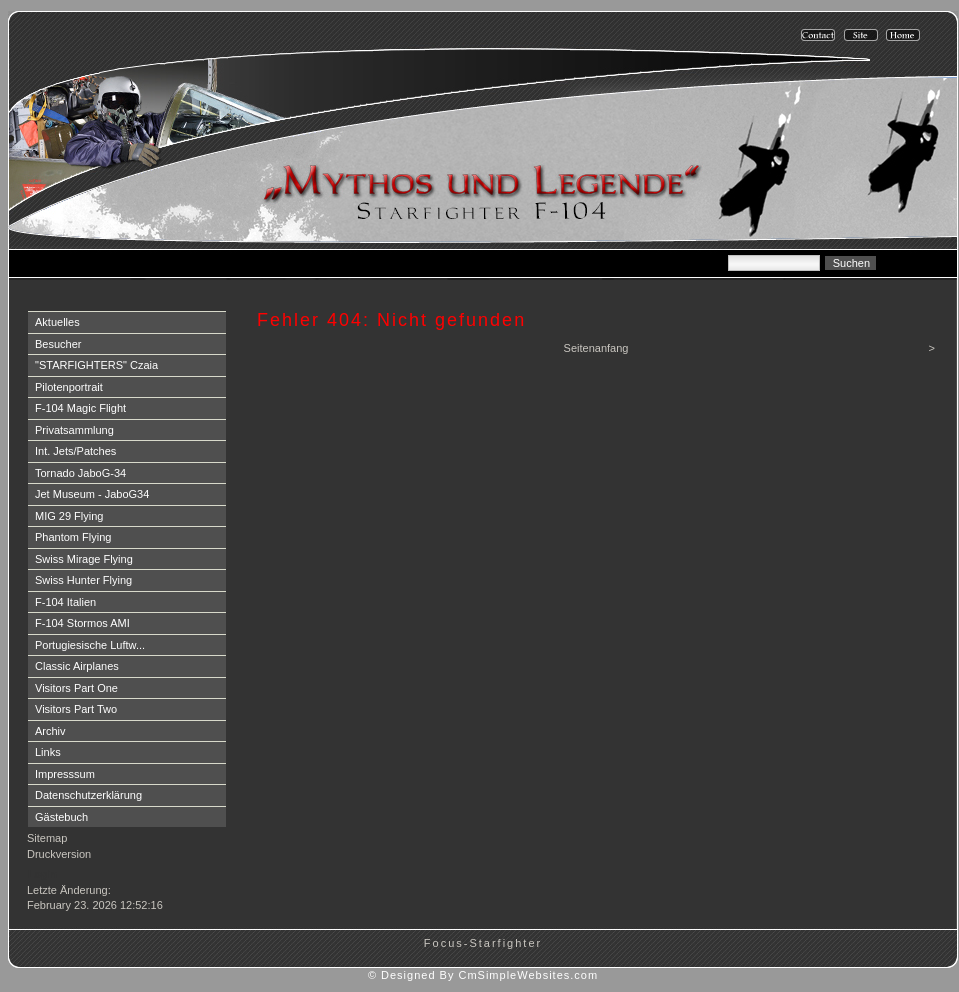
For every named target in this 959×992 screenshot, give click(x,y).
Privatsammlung (74, 430)
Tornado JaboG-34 (80, 473)
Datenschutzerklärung (88, 795)
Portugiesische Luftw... (90, 645)
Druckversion (59, 854)
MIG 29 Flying (69, 516)
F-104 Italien (65, 602)
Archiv (50, 731)
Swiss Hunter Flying (83, 580)
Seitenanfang (596, 348)
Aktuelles (57, 322)
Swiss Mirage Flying (84, 559)
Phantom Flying (73, 537)
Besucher (58, 344)
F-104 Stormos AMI (82, 623)
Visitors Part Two (76, 709)
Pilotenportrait (69, 387)
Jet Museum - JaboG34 (92, 494)
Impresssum (65, 774)
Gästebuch (61, 817)
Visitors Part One (76, 688)
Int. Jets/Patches (75, 451)
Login (42, 874)
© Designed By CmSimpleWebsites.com (483, 975)
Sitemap (47, 838)
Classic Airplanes (77, 666)
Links (48, 752)
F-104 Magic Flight (80, 408)
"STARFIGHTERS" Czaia (96, 365)
